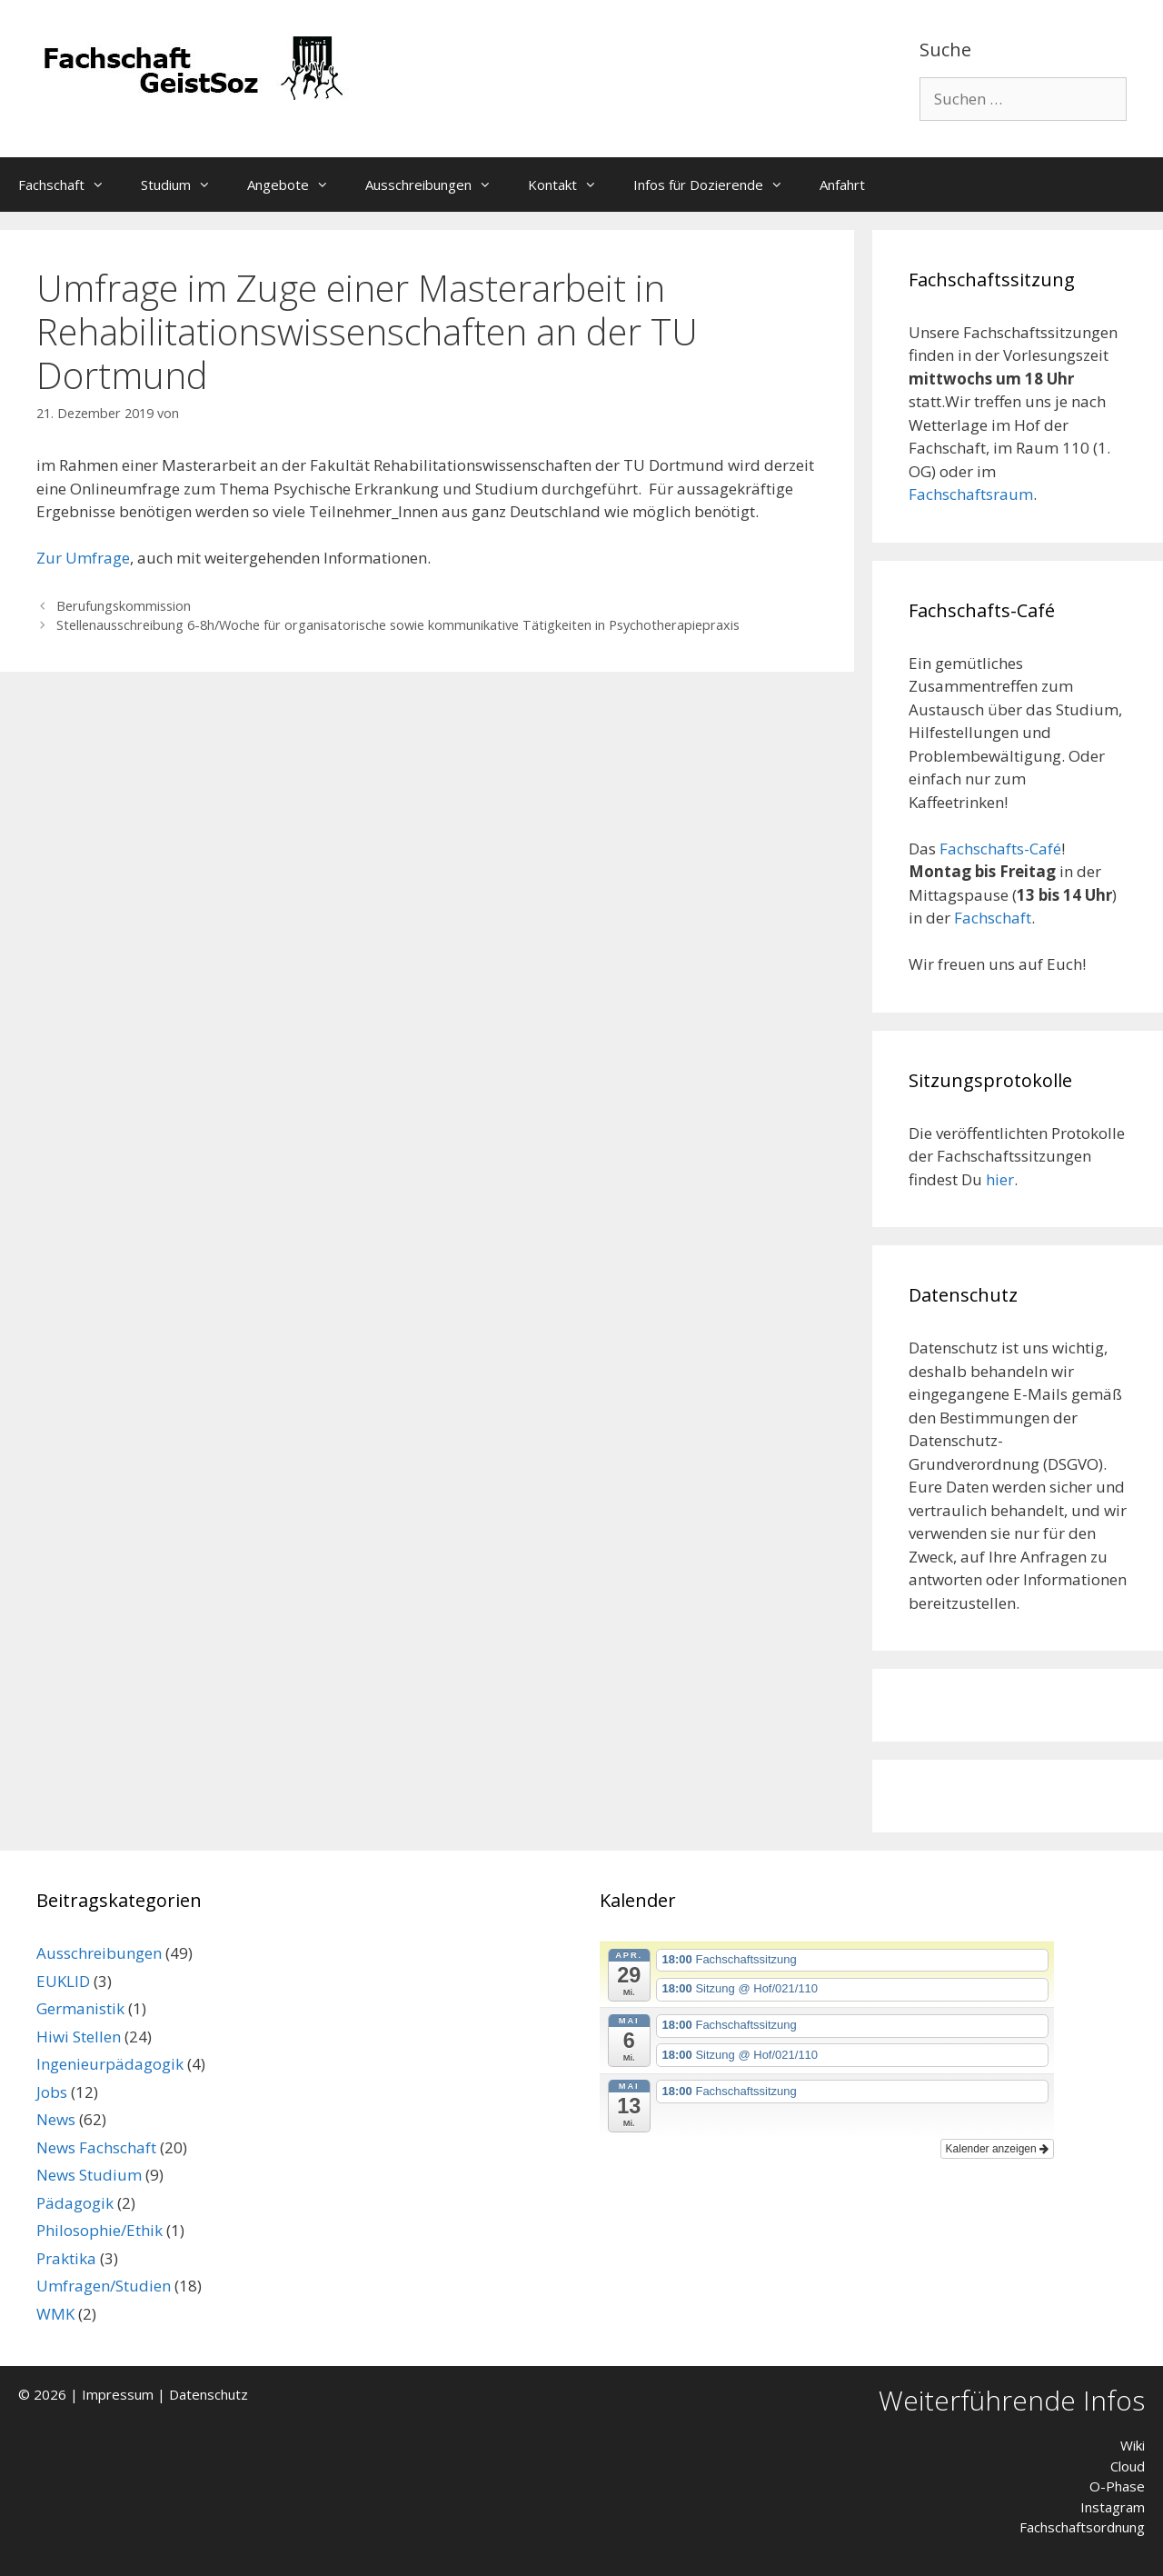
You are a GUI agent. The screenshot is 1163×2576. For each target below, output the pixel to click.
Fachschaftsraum (971, 494)
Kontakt (571, 184)
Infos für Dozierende (717, 184)
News (55, 2119)
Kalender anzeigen (997, 2148)
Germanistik (80, 2008)
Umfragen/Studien (103, 2285)
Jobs (51, 2092)
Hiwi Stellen (78, 2036)
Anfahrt (842, 184)
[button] (103, 184)
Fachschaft (70, 184)
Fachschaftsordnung (1082, 2527)
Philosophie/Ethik (99, 2230)
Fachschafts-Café (1000, 848)
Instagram (1112, 2507)
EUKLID (63, 1981)
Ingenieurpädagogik (110, 2063)
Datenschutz (208, 2394)
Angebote (297, 184)
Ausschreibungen (437, 184)
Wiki (1132, 2445)
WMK (55, 2313)
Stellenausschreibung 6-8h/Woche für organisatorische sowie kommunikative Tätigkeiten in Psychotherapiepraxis (398, 625)
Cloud (1127, 2466)
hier (1000, 1179)
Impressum (118, 2394)
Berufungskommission (123, 605)
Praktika (66, 2258)
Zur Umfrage (83, 557)
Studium (185, 184)
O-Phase (1117, 2486)
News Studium (89, 2174)
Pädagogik (75, 2202)
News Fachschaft (96, 2147)
